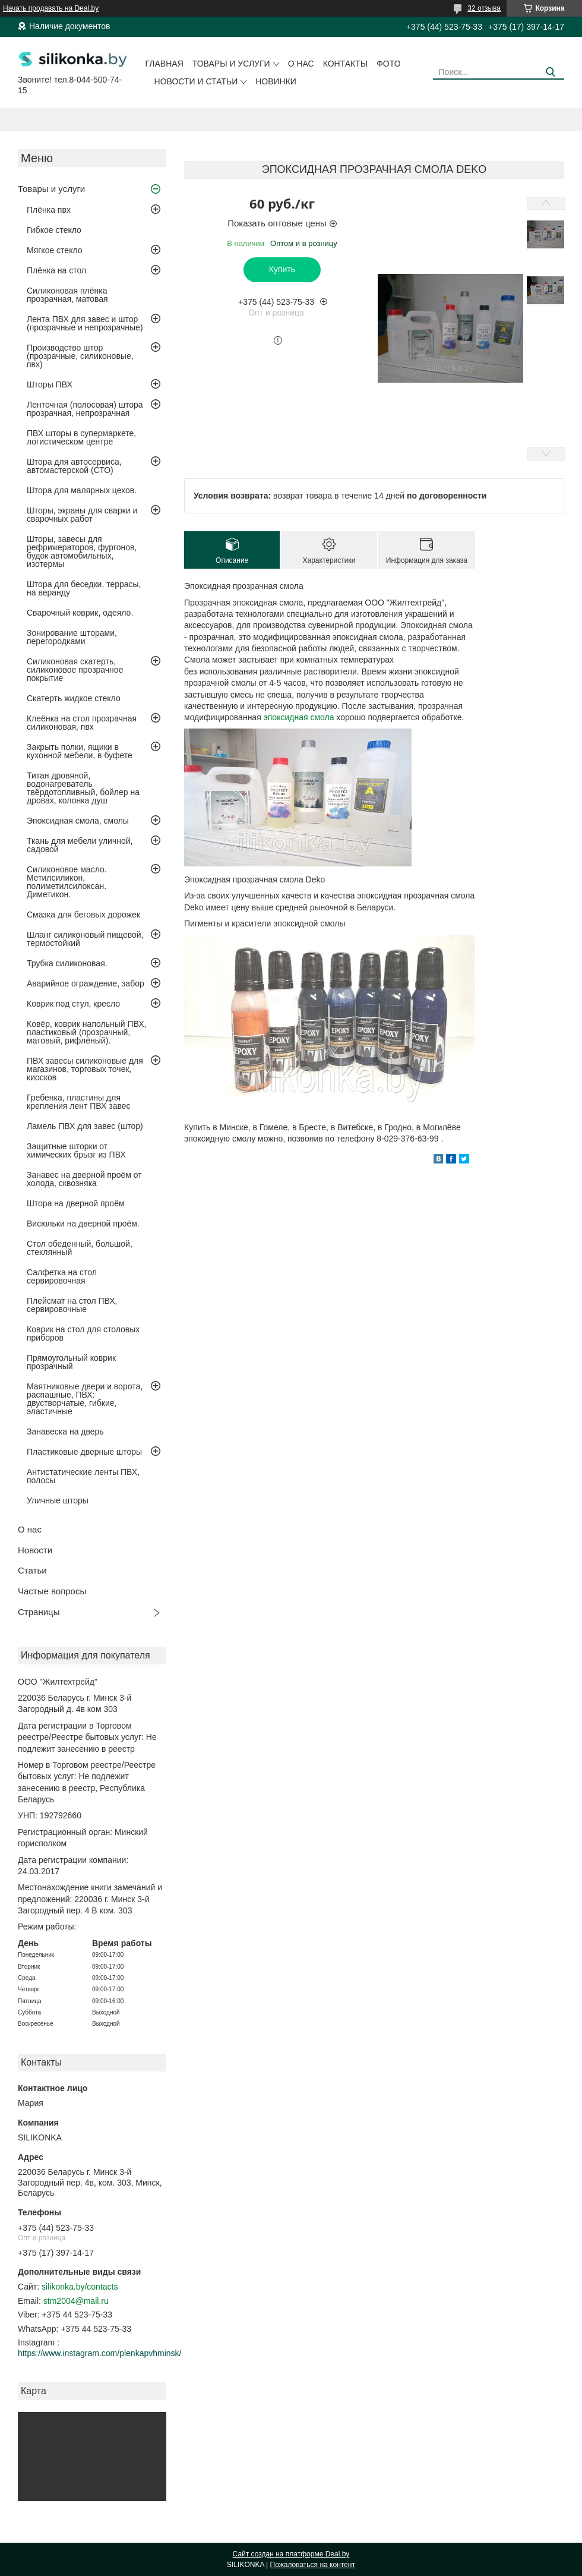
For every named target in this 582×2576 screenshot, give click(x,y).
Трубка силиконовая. (67, 963)
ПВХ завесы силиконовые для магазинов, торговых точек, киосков (85, 1069)
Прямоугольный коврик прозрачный (71, 1362)
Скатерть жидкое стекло (74, 698)
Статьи (32, 1570)
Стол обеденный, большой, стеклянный (79, 1248)
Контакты (345, 63)
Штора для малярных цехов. (82, 490)
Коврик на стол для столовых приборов (83, 1333)
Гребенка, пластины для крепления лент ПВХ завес (79, 1102)
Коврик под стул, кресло (73, 1003)
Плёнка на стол (56, 270)
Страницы (38, 1612)
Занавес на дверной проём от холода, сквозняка (84, 1179)
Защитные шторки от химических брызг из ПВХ (76, 1150)
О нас (301, 63)
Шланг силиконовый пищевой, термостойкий (85, 939)
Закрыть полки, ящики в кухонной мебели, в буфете (79, 751)
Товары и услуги (231, 63)
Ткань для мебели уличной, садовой (79, 845)
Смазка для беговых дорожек (83, 914)
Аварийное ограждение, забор (85, 983)
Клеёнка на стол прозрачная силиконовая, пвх (82, 723)
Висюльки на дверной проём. (83, 1223)
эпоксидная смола (299, 717)
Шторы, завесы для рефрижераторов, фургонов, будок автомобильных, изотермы (82, 551)
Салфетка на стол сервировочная (62, 1276)
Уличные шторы (57, 1500)
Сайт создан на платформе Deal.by (291, 2554)
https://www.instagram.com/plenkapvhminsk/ (99, 2353)
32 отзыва (484, 8)
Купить (282, 269)
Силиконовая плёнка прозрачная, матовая (67, 295)
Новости (35, 1550)
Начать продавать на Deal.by (51, 8)
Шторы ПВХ (49, 384)
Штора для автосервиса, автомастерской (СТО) (74, 466)
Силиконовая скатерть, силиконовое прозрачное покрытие (75, 670)
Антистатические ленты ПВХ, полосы (83, 1476)
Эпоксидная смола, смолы (78, 820)
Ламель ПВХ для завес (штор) (85, 1126)
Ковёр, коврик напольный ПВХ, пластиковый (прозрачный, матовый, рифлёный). (86, 1032)
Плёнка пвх (49, 210)
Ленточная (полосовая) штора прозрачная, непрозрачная (85, 409)
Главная (165, 63)
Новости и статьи (196, 81)
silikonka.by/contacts (80, 2286)
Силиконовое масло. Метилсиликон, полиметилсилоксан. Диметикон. (67, 882)
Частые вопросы (52, 1591)
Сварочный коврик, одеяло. (80, 612)
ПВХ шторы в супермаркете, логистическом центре (81, 437)
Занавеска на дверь (65, 1431)
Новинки (275, 81)
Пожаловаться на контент (312, 2565)
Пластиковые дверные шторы (84, 1451)
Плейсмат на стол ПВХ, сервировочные (72, 1305)
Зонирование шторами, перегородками (72, 637)
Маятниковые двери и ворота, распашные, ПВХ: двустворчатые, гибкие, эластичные (85, 1399)
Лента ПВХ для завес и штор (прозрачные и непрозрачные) (85, 323)
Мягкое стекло (55, 250)
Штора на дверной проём (76, 1203)
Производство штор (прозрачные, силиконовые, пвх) (80, 356)
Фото (388, 63)
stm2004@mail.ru (76, 2301)
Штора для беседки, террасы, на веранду (84, 588)
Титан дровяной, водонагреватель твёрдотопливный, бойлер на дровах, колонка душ (83, 788)
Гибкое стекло (54, 230)
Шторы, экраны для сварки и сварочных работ (82, 515)
